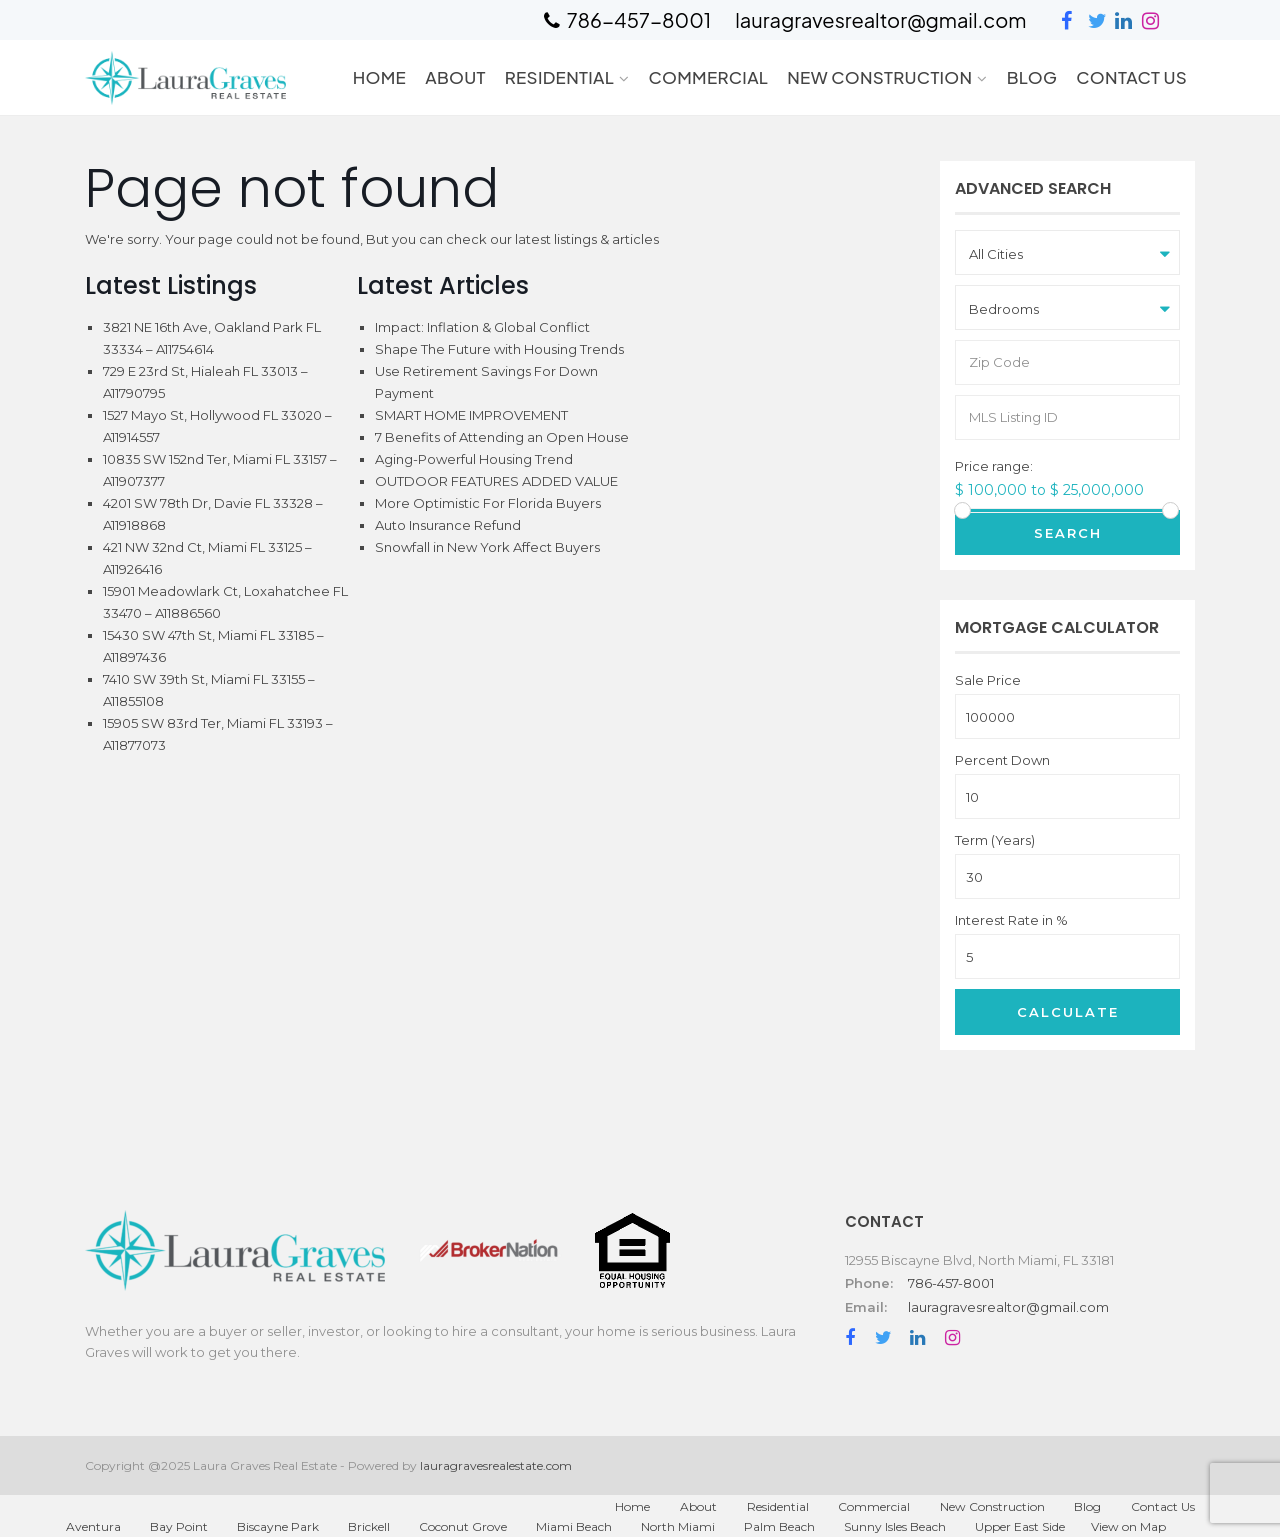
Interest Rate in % (1011, 920)
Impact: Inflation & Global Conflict (482, 327)
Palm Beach (779, 1526)
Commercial (708, 77)
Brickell (369, 1526)
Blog (1032, 77)
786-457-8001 (951, 1283)
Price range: (994, 466)
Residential (559, 77)
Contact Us (1131, 77)
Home (379, 77)
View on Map (1128, 1526)
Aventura (93, 1526)
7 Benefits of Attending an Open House (502, 437)
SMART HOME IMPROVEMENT (471, 415)
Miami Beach (574, 1526)
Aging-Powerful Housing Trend (474, 459)
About (455, 77)
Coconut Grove (463, 1526)
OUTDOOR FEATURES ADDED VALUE (496, 481)
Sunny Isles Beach (895, 1526)
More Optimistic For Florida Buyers (488, 503)
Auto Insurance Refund (448, 525)
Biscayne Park (278, 1526)
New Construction (879, 77)
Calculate (1068, 1012)
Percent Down (1002, 760)
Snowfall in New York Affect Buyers (487, 547)
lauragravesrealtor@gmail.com (1008, 1307)
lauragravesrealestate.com (496, 1465)
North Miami (678, 1526)
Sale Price (988, 680)
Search (1068, 533)
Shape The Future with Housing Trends (499, 349)
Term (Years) (995, 840)
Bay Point (179, 1526)
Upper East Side (1020, 1526)
